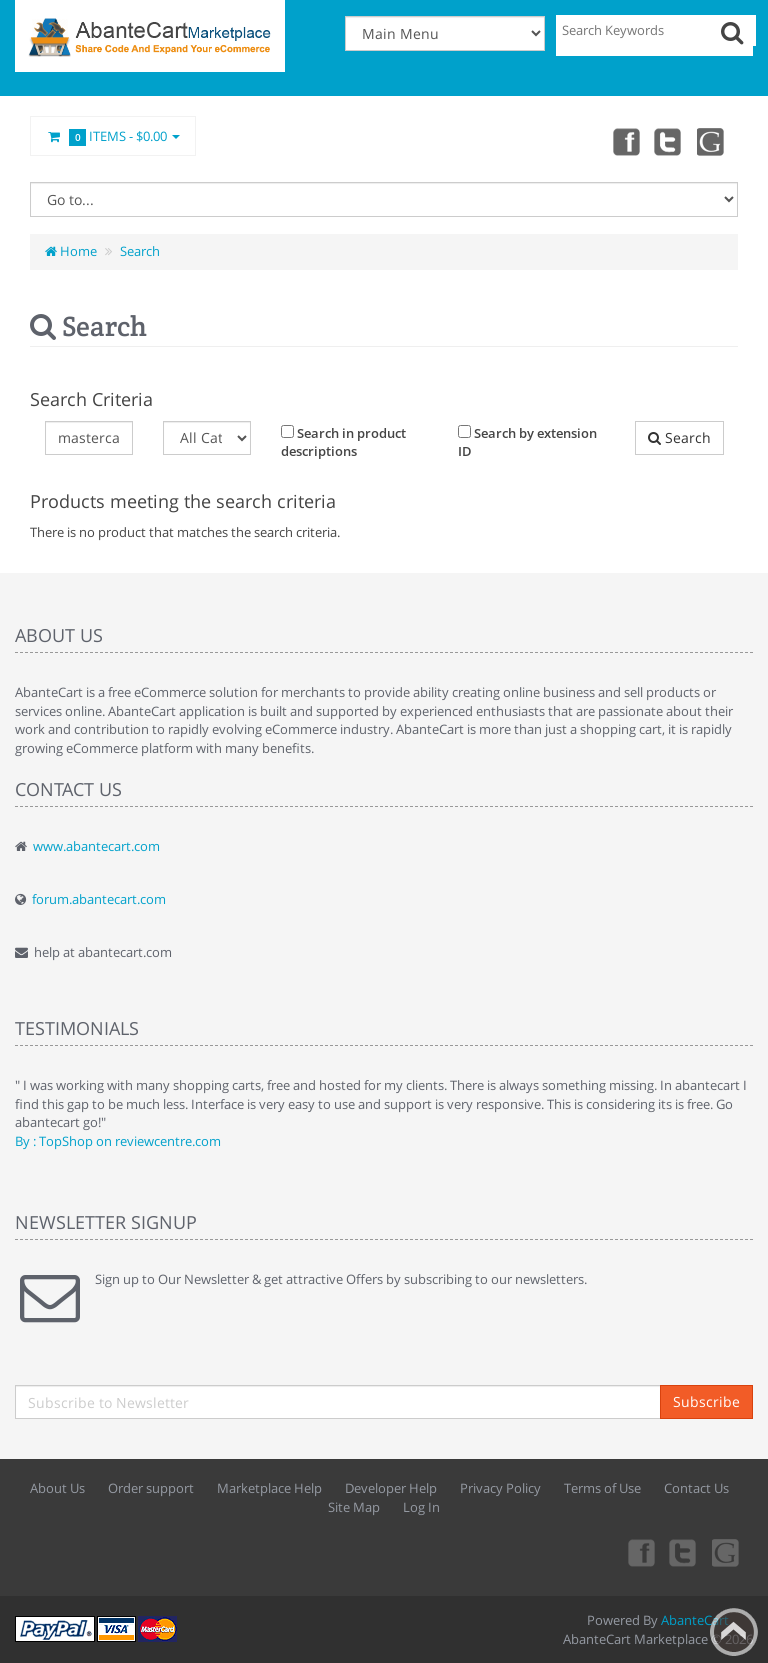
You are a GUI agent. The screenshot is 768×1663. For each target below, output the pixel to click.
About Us (57, 1488)
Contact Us (696, 1488)
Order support (151, 1488)
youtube (712, 141)
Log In (421, 1507)
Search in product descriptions (343, 442)
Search (140, 251)
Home (71, 251)
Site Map (354, 1507)
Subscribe (706, 1401)
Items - (113, 137)
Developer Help (391, 1488)
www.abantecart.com (96, 846)
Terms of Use (602, 1488)
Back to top (734, 1632)
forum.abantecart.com (99, 899)
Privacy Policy (500, 1488)
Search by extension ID (527, 442)
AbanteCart (695, 1620)
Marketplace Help (269, 1488)
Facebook (624, 141)
